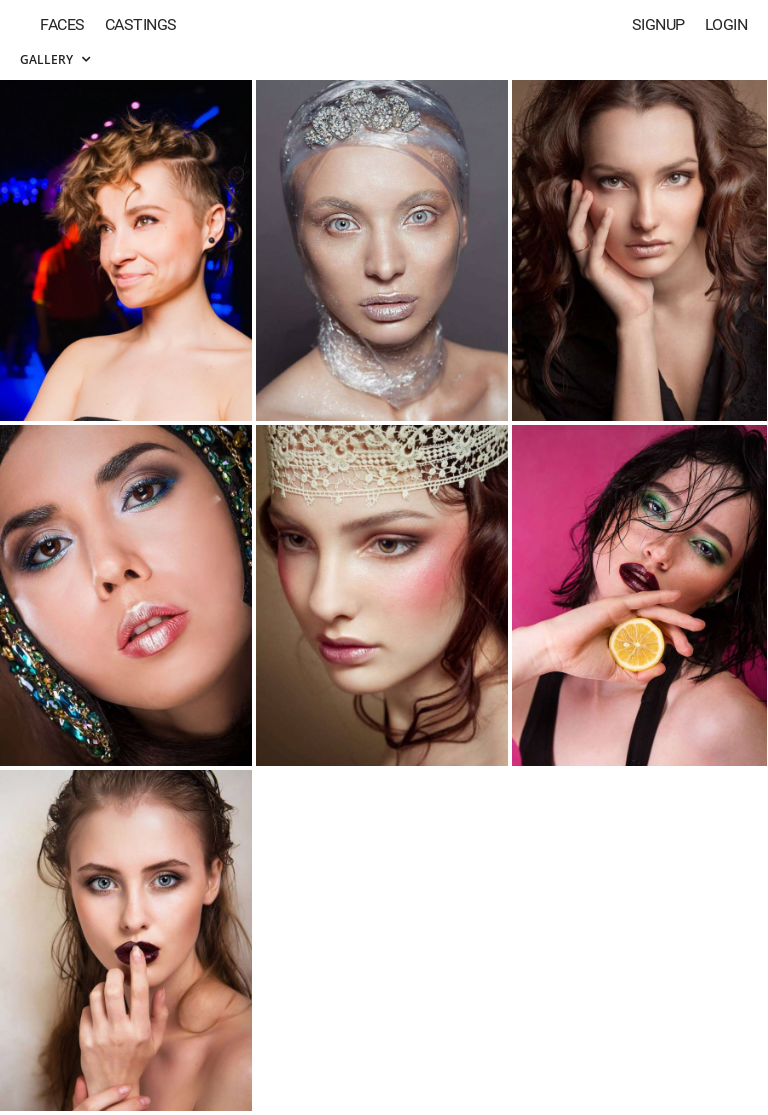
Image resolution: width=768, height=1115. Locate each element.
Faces (62, 24)
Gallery (55, 59)
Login (726, 24)
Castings (141, 24)
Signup (658, 24)
